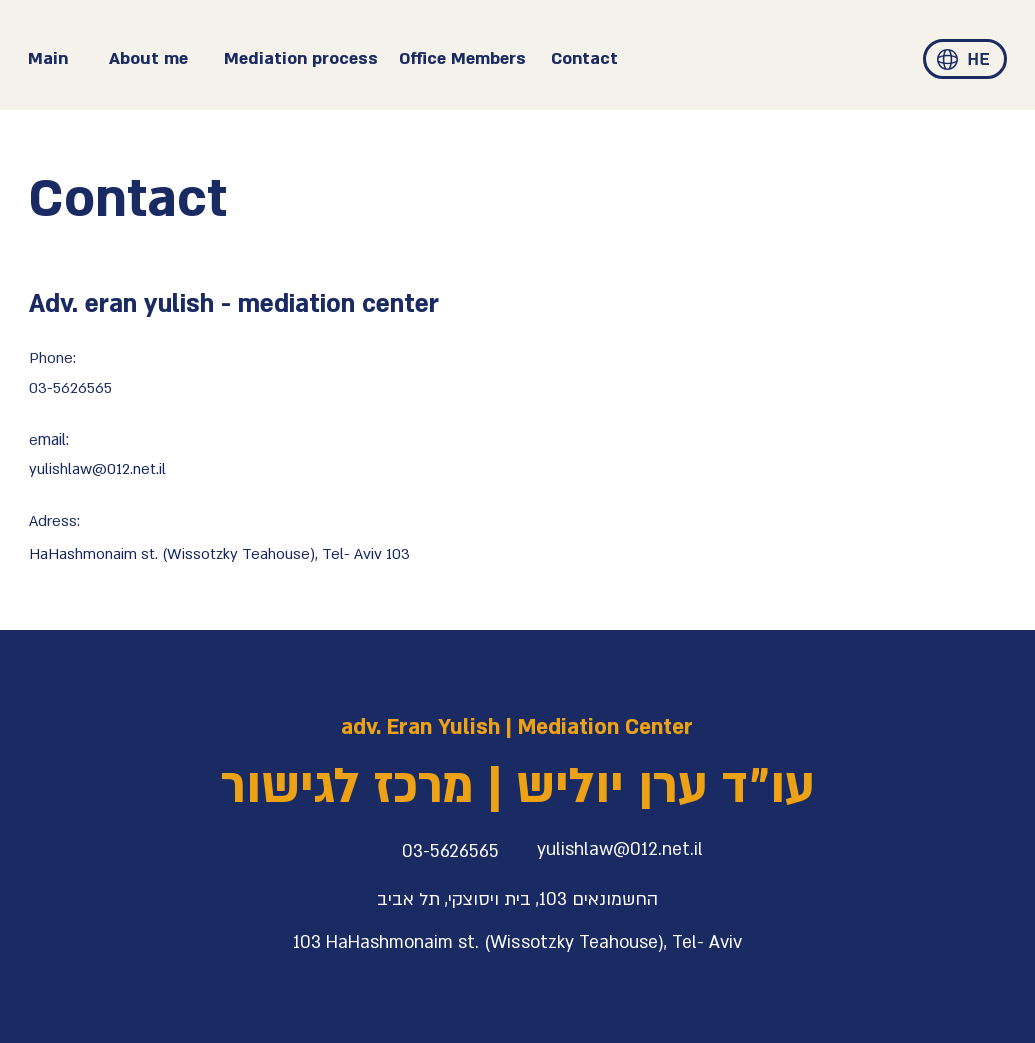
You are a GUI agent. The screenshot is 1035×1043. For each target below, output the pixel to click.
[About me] (164, 59)
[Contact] (617, 59)
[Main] (67, 59)
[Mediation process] (301, 59)
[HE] (978, 60)
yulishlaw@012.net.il (97, 469)
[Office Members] (470, 59)
